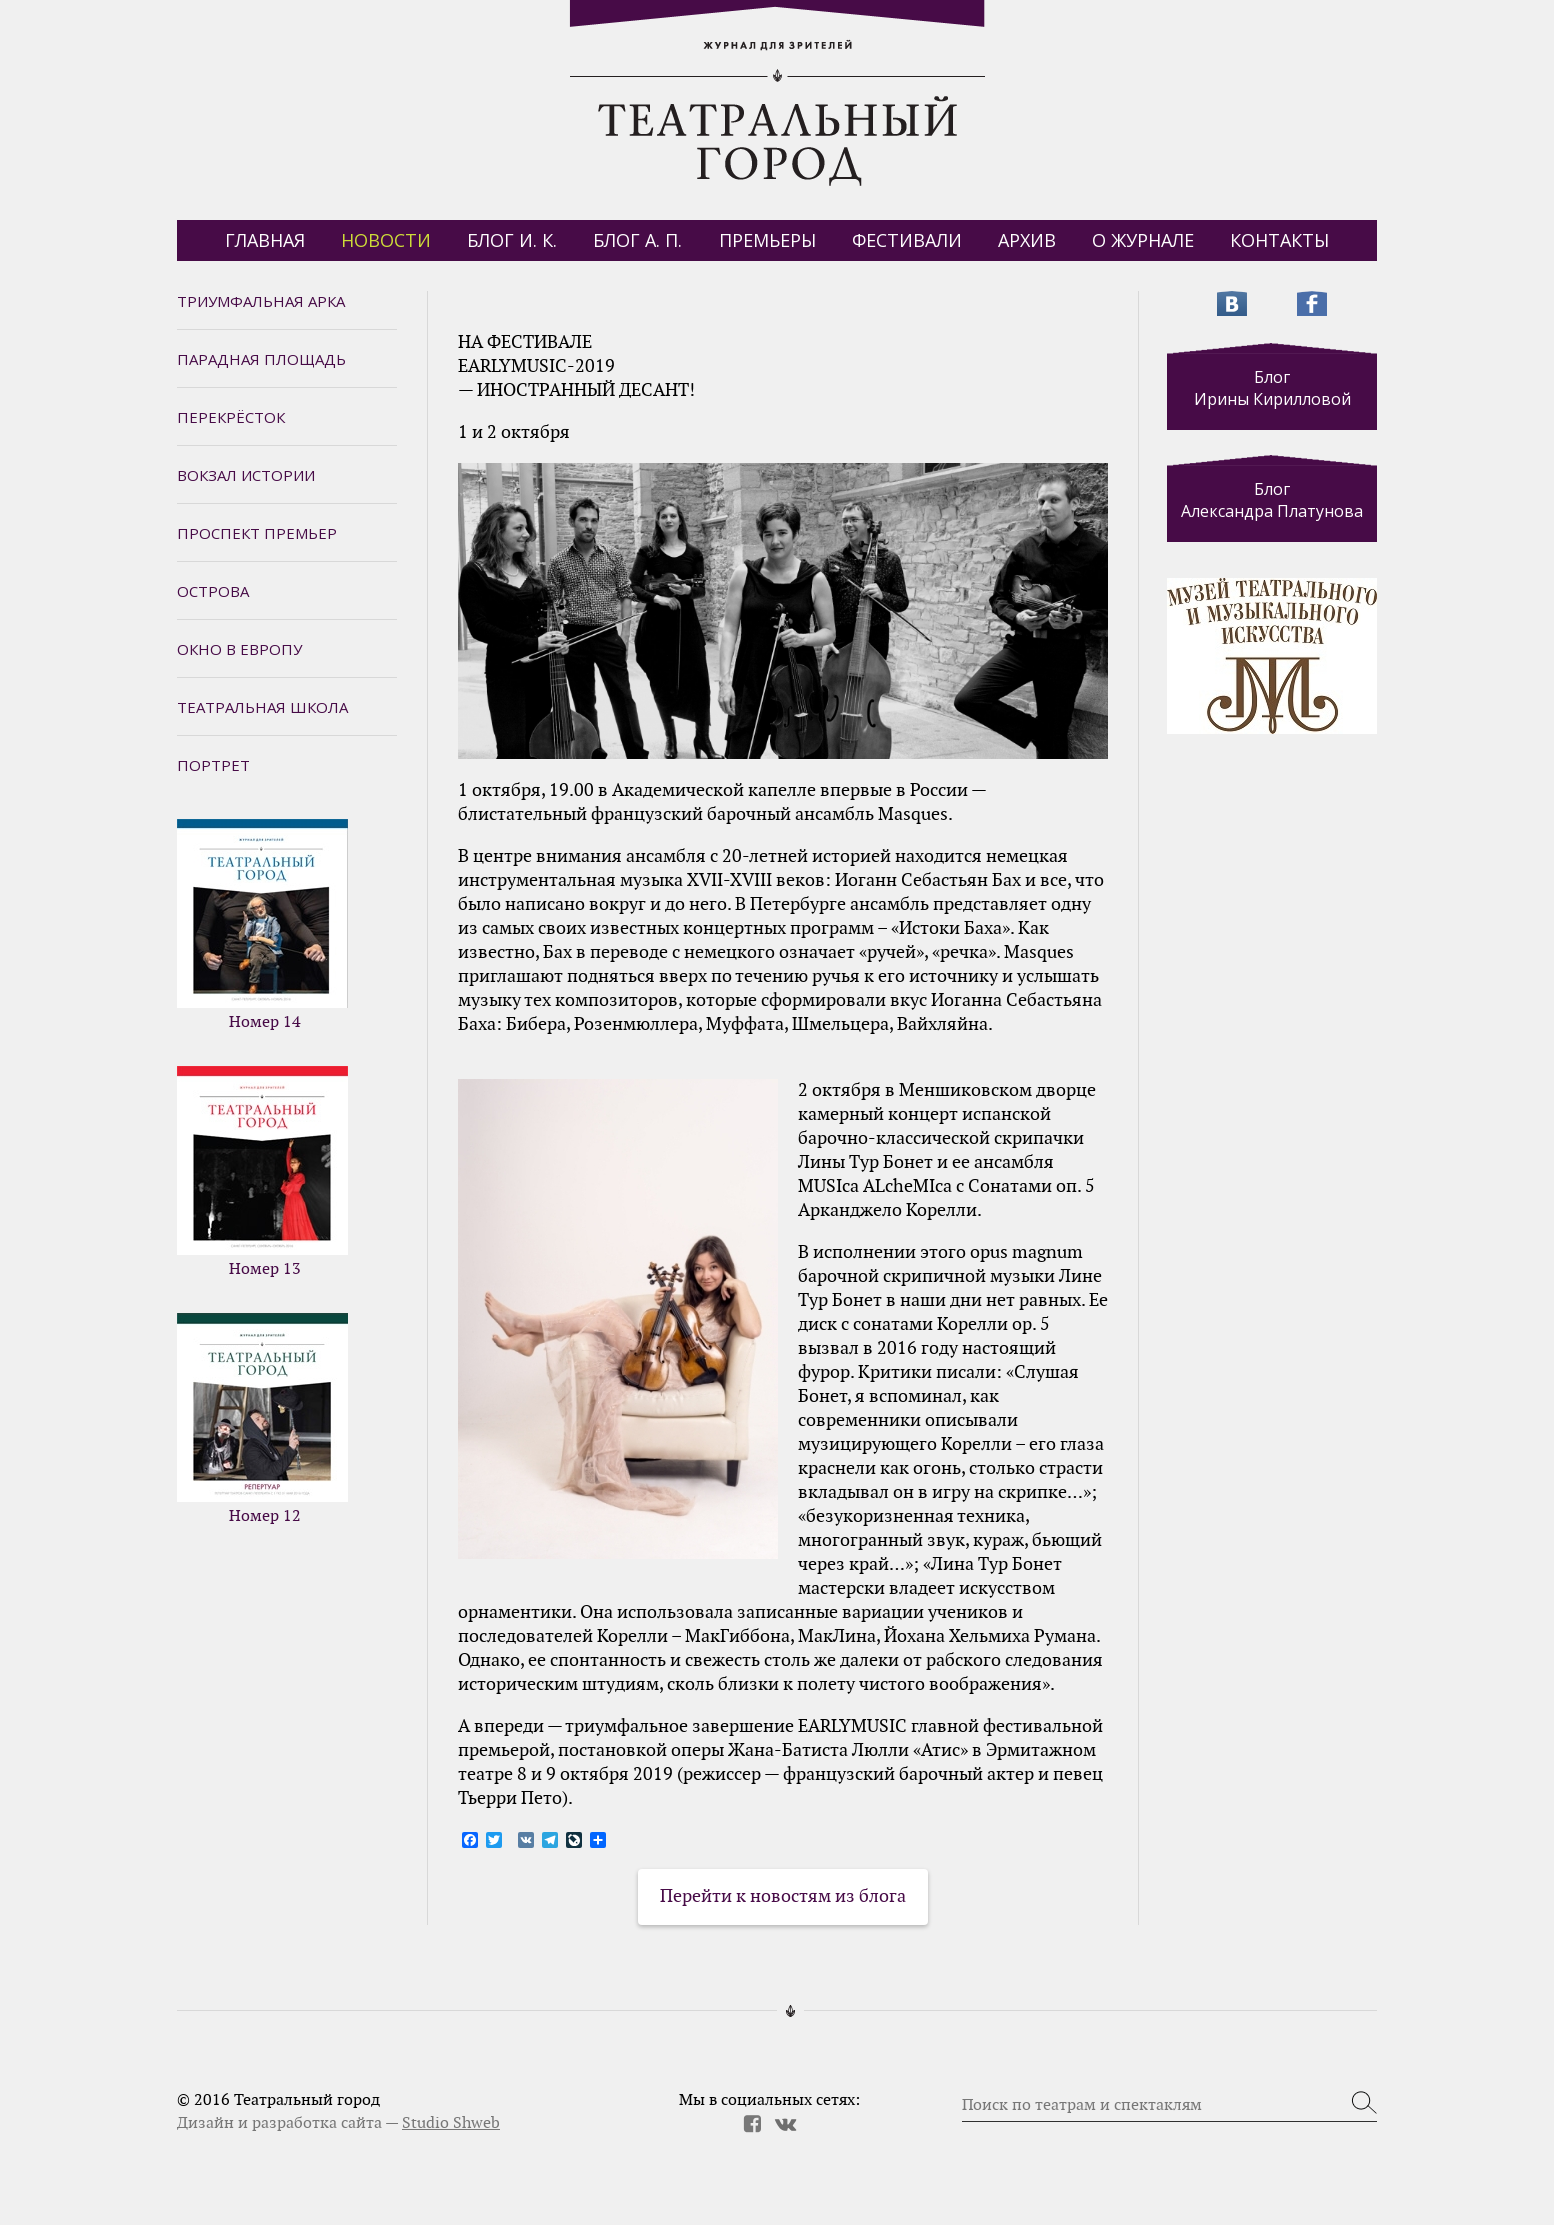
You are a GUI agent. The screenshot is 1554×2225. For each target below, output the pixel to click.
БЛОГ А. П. (637, 240)
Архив (1027, 240)
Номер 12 (262, 1419)
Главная (265, 240)
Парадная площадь (261, 359)
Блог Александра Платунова (1272, 500)
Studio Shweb (451, 2123)
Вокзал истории (246, 475)
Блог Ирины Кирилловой (1272, 388)
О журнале (1143, 240)
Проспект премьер (257, 533)
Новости (386, 240)
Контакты (1279, 240)
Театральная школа (262, 707)
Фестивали (907, 240)
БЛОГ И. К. (512, 240)
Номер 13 (262, 1172)
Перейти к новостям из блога (783, 1896)
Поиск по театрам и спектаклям (1082, 2105)
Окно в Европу (239, 649)
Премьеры (767, 240)
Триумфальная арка (261, 301)
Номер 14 (262, 925)
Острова (213, 591)
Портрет (213, 765)
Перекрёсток (231, 417)
